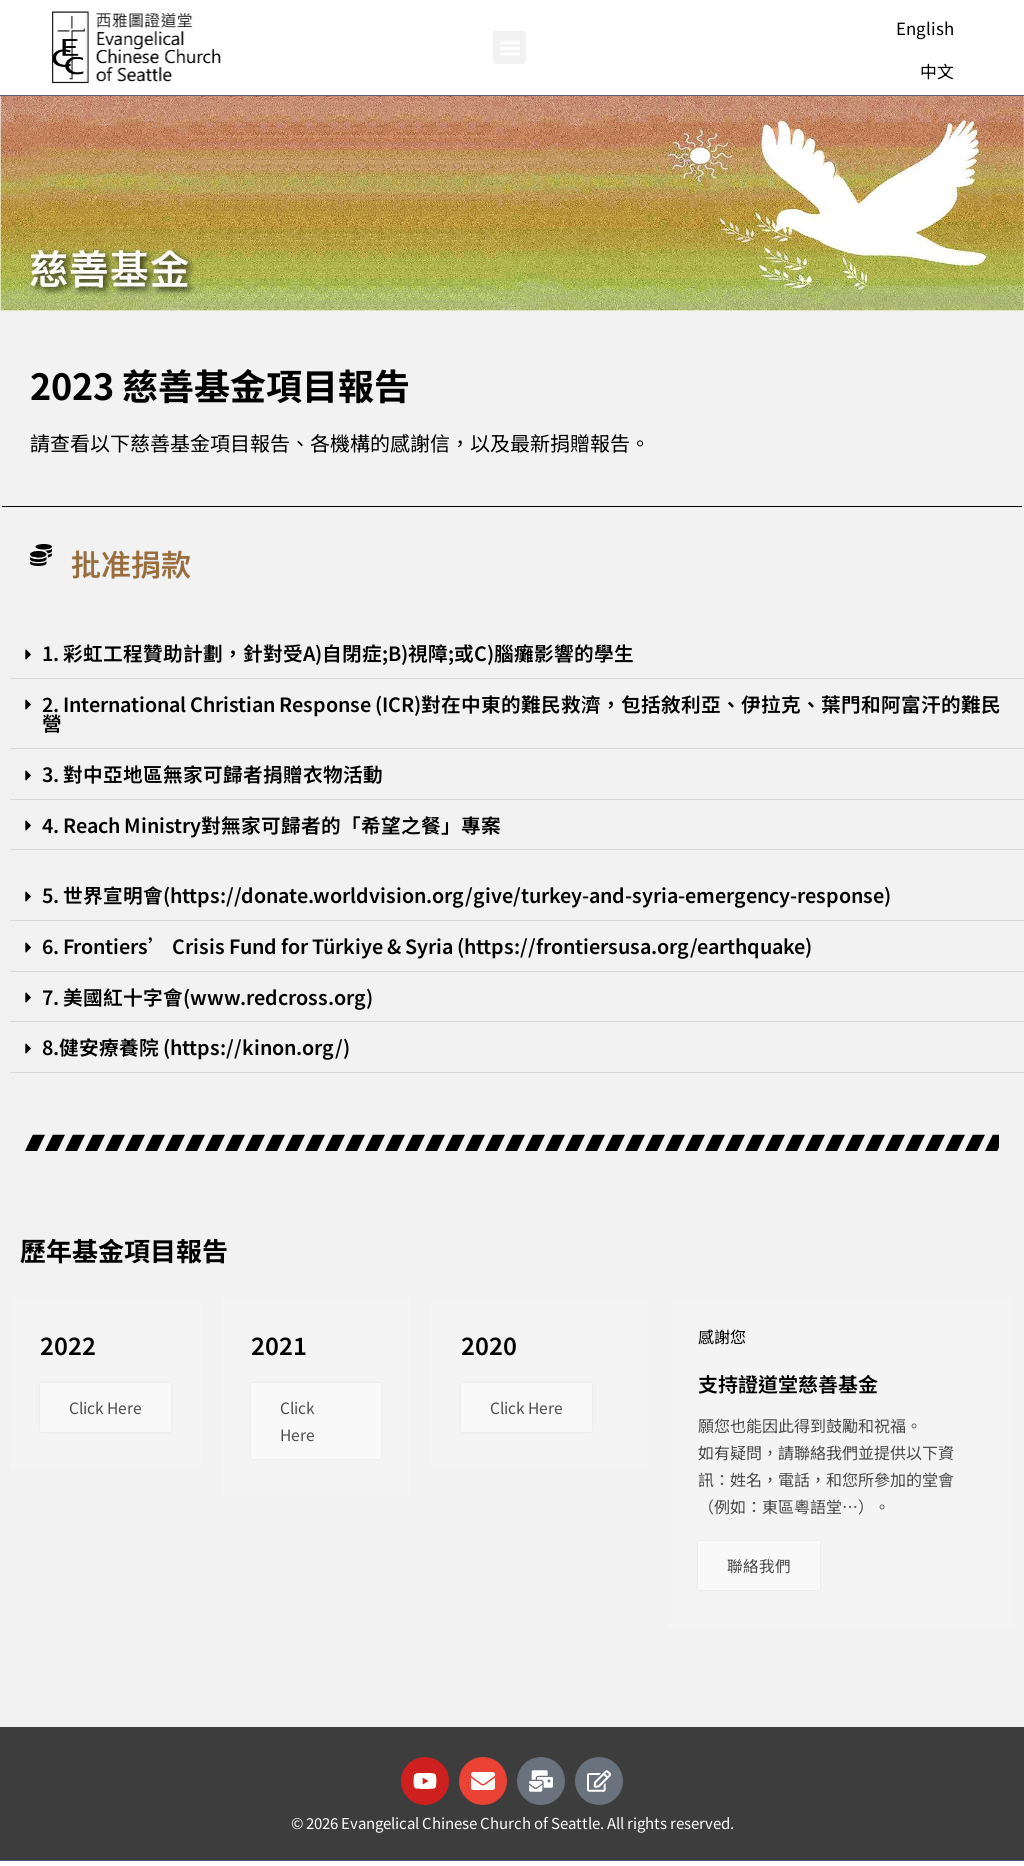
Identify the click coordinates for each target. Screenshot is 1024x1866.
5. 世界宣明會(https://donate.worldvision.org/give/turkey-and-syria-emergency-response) (472, 896)
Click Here (88, 1424)
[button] (509, 47)
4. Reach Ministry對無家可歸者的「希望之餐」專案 (274, 825)
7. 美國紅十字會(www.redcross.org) (208, 998)
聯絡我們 (760, 1569)
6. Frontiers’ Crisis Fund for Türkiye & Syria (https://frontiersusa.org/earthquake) (439, 947)
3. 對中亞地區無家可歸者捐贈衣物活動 (213, 774)
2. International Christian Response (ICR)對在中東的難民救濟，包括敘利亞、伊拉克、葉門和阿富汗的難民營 (510, 713)
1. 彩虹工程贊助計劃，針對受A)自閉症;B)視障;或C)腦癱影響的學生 (339, 652)
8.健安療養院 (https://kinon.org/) (198, 1049)
